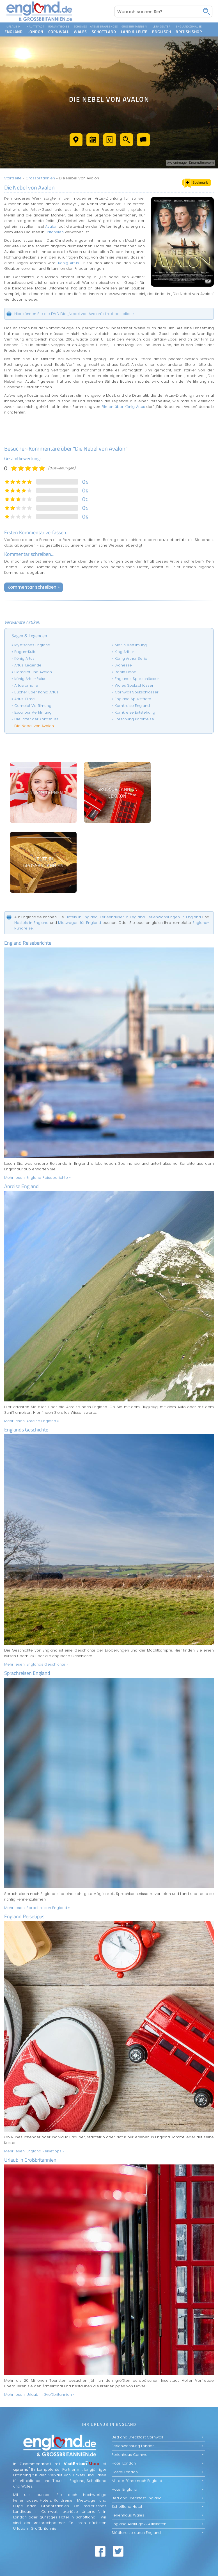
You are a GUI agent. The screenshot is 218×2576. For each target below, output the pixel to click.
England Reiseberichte (27, 873)
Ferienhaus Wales (128, 2446)
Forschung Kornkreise (134, 719)
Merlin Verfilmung (131, 645)
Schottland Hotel (127, 2437)
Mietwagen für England (79, 853)
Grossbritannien (40, 178)
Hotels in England (81, 847)
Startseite (13, 178)
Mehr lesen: (37, 1108)
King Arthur (124, 651)
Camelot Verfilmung (32, 705)
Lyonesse (123, 665)
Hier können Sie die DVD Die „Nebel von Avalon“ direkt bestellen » (74, 313)
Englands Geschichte (26, 1360)
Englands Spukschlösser (137, 678)
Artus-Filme (24, 699)
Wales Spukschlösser (134, 685)
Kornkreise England (132, 705)
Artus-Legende (28, 665)
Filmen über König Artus (123, 406)
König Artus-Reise (30, 678)
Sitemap (110, 2543)
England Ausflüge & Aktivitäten (139, 2454)
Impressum (108, 2548)
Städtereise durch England (136, 2463)
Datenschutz (184, 2543)
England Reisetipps (24, 1847)
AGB (126, 2543)
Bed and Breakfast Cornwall (137, 2367)
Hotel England (124, 2419)
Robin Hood (125, 672)
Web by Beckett (84, 2543)
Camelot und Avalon (33, 672)
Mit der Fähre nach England (137, 2411)
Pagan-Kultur (26, 651)
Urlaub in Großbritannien (30, 2090)
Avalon (51, 226)
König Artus (68, 263)
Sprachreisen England (27, 1603)
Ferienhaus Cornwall (130, 2385)
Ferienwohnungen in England (174, 847)
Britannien (54, 232)
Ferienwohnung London (133, 2376)
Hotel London (124, 2393)
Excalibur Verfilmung (33, 712)
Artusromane (26, 685)
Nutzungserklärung (152, 2543)
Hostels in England (31, 853)
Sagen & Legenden (29, 635)
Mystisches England (32, 645)
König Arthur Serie (131, 658)
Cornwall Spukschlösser (137, 692)
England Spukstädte (133, 699)
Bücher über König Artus (36, 692)
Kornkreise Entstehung (135, 712)
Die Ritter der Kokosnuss (36, 719)
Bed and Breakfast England (137, 2428)
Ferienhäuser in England (122, 847)
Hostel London (125, 2402)
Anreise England (21, 1116)
